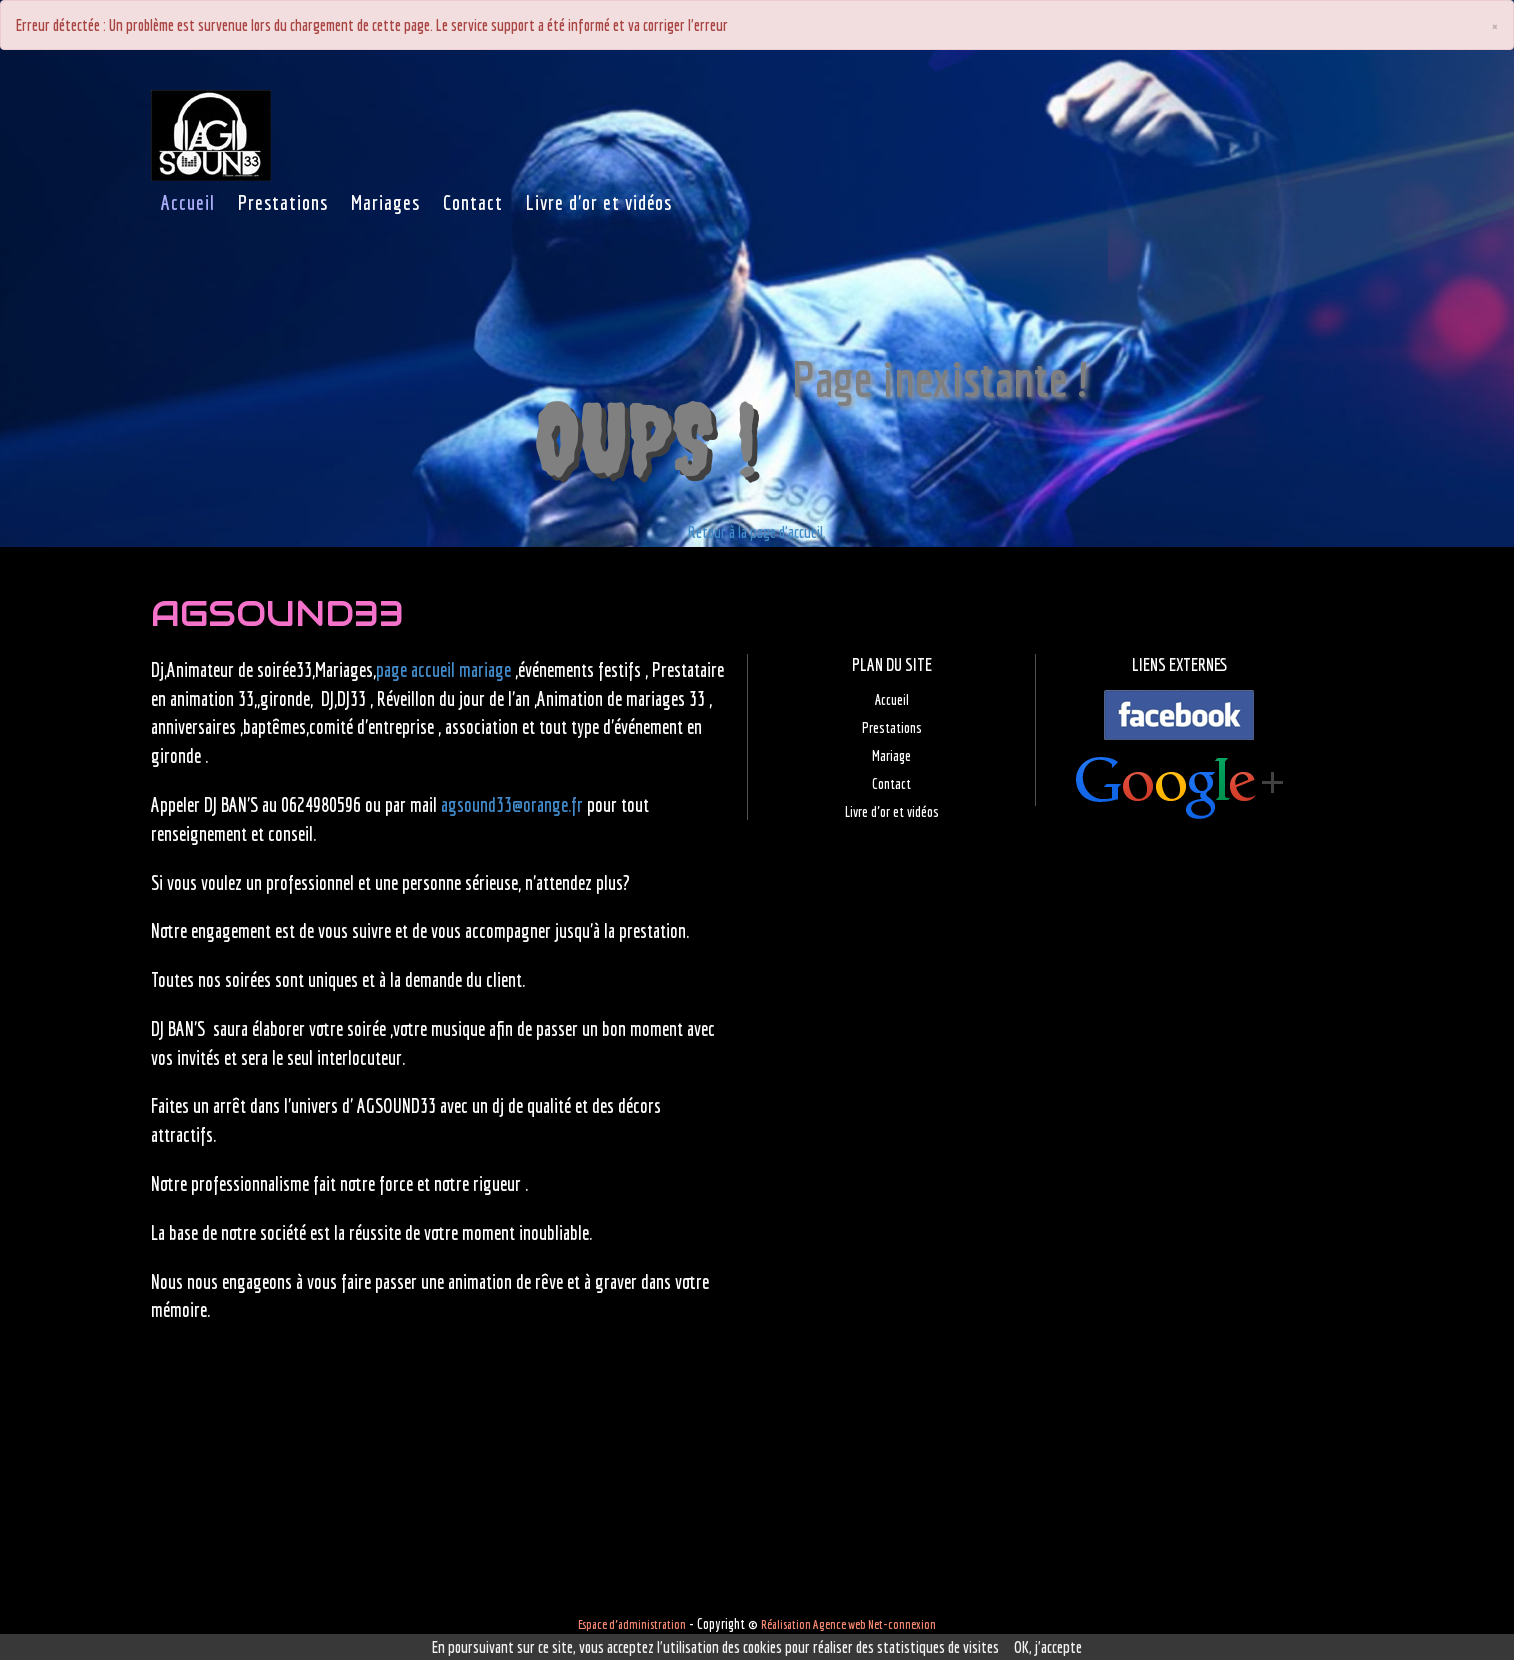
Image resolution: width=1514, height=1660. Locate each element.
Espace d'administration (632, 1624)
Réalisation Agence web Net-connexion (848, 1624)
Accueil (892, 699)
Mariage (891, 755)
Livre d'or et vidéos (892, 811)
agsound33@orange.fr (512, 805)
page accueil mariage (443, 670)
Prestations (892, 727)
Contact (891, 783)
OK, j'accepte (1048, 1647)
